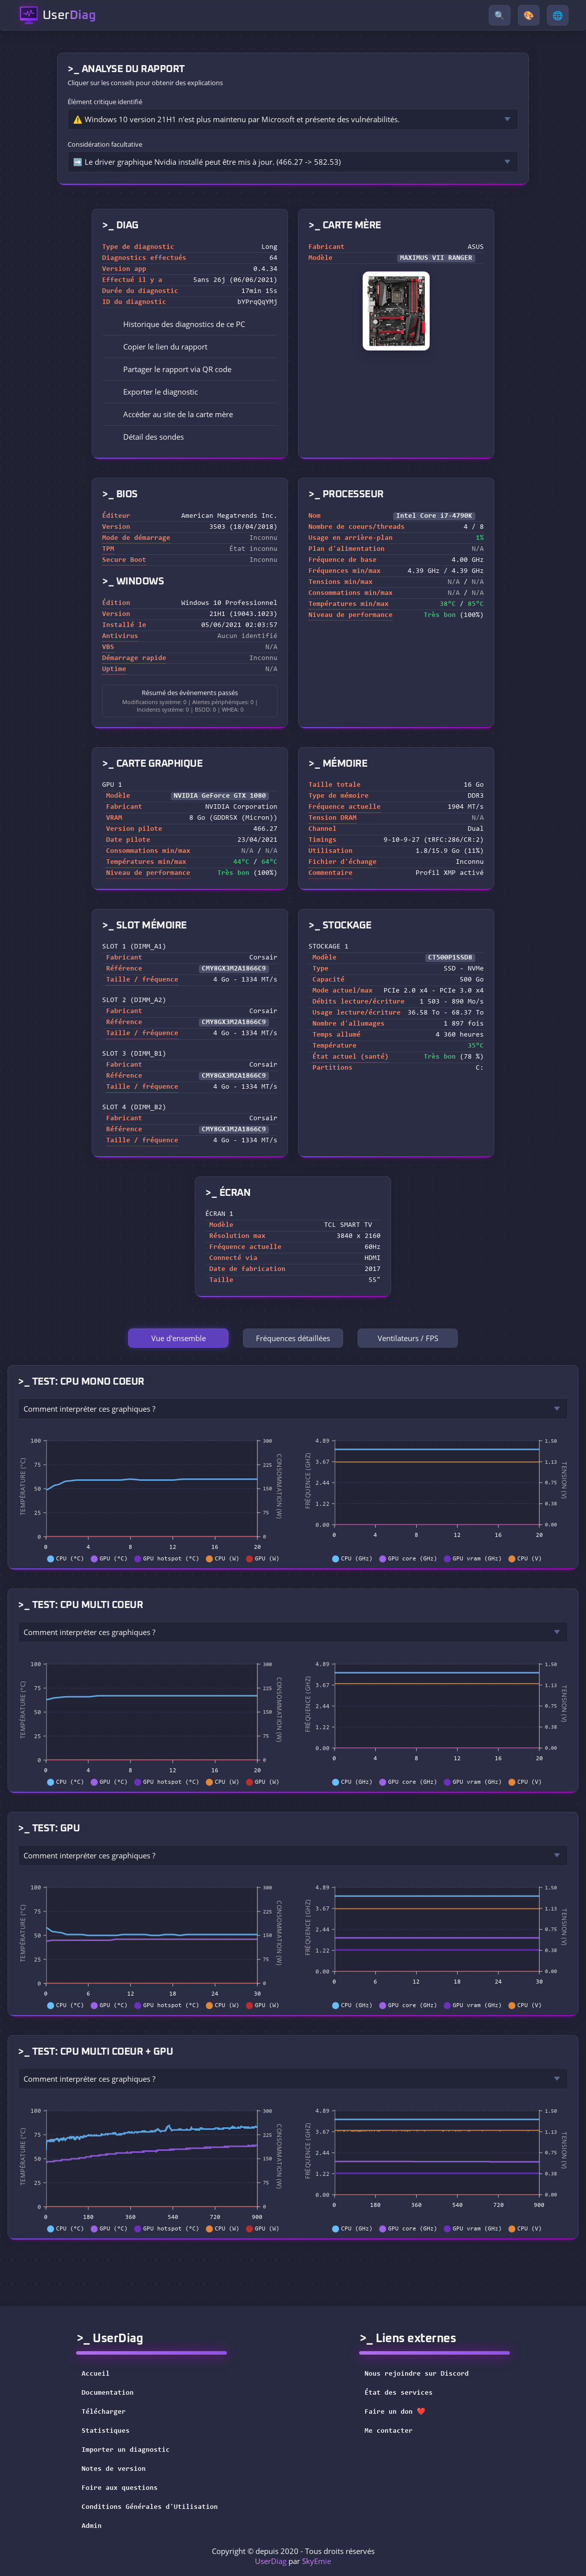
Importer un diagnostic (126, 2450)
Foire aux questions (120, 2488)
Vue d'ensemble (178, 1338)
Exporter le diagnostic (153, 392)
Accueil (96, 2374)
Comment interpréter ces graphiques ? (89, 1409)
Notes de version (114, 2469)
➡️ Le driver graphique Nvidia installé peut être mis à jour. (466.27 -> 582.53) (207, 162)
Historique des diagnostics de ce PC (177, 324)
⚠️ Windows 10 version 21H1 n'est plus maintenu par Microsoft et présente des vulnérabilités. (236, 119)
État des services (405, 2393)
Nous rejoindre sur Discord (423, 2374)
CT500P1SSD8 (450, 957)
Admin (92, 2526)
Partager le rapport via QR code (170, 369)
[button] (189, 347)
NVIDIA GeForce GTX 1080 (220, 796)
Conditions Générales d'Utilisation (150, 2507)
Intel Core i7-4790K (434, 516)
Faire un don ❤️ (401, 2412)
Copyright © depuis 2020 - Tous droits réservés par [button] (293, 2556)
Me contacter (395, 2431)
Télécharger (104, 2412)
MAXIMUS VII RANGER (436, 258)
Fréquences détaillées (293, 1338)
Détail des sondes (146, 437)
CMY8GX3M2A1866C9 (234, 969)
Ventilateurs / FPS (408, 1338)
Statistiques (106, 2431)
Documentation (108, 2393)
